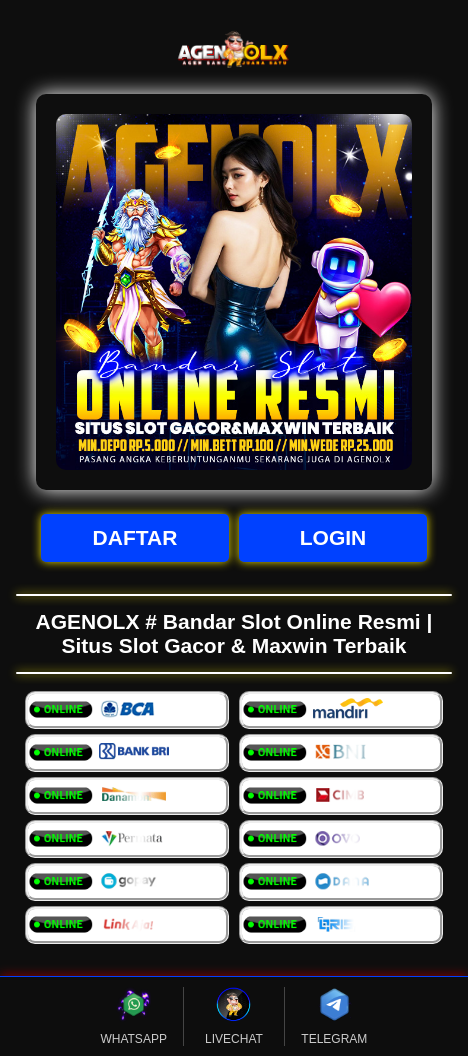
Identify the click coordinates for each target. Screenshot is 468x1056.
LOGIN (333, 537)
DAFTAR (135, 537)
